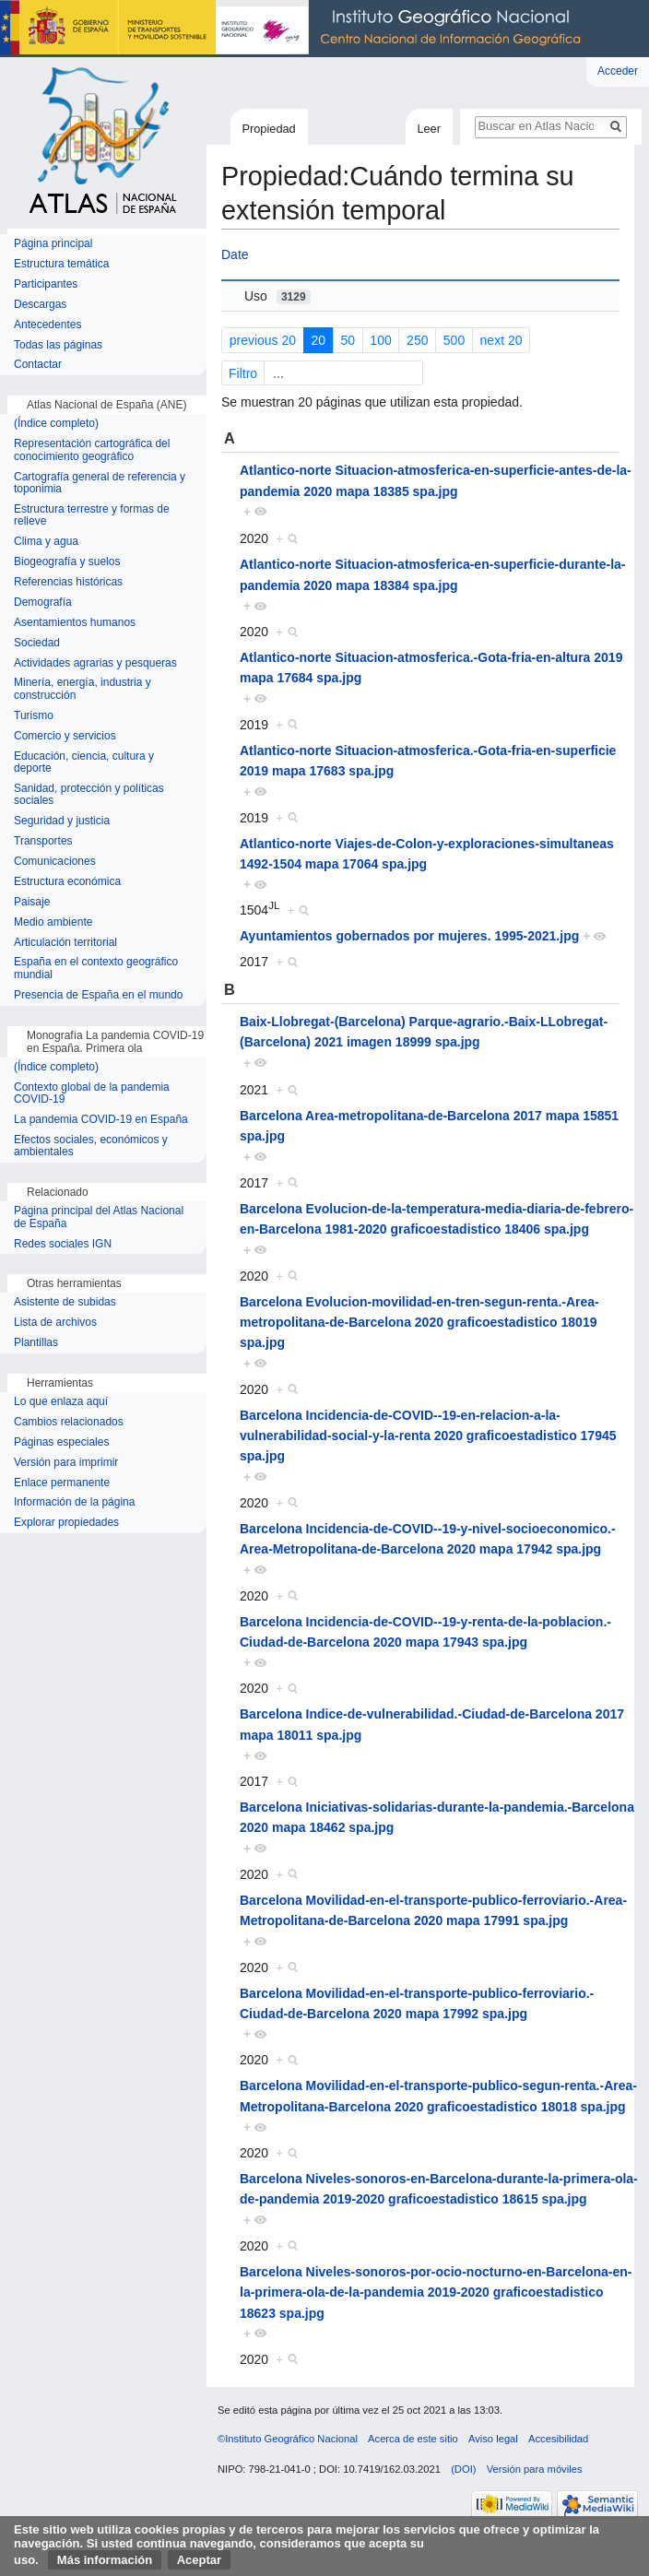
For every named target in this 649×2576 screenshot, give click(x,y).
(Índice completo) (56, 424)
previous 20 (263, 340)
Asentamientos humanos (75, 623)
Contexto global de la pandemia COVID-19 (92, 1093)
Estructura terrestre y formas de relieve (92, 515)
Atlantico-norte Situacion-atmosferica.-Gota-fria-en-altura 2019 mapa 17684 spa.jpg (431, 667)
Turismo (33, 716)
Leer (429, 129)
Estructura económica (67, 882)
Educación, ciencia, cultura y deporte (84, 762)
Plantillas (36, 1343)
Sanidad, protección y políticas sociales (89, 795)
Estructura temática (61, 264)
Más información (104, 2560)
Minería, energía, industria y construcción (82, 689)
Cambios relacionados (69, 1422)
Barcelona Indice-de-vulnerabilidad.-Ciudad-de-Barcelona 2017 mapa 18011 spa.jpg (432, 1724)
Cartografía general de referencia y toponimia (99, 483)
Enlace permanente (62, 1483)
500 (454, 340)
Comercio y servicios (65, 736)
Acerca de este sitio (413, 2438)
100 (380, 340)
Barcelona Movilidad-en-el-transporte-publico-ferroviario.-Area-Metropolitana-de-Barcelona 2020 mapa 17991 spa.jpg (433, 1910)
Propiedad (268, 129)
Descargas (40, 305)
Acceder (617, 71)
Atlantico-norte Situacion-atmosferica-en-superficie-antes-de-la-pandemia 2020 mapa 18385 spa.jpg (435, 480)
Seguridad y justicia (62, 821)
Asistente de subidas (65, 1302)
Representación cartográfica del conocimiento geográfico (92, 450)
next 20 (501, 340)
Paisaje (32, 902)
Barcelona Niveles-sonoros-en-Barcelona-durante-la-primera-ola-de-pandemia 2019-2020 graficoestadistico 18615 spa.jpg (439, 2188)
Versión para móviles (535, 2469)
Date (235, 254)
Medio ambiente (53, 922)
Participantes (45, 284)
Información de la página (74, 1502)
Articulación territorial (65, 943)
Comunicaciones (55, 862)
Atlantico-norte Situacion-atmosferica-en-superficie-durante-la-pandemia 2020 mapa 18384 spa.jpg (433, 574)
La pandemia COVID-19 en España (101, 1120)
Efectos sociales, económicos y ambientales (91, 1146)
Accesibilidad (558, 2438)
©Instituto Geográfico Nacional (288, 2438)
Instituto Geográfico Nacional (295, 28)
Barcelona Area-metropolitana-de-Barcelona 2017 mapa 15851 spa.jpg (429, 1125)
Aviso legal (493, 2438)
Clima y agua (46, 542)
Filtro (324, 373)
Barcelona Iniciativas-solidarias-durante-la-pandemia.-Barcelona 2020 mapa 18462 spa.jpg (437, 1817)
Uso (277, 296)
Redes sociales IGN (63, 1244)
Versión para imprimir (66, 1463)
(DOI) (463, 2469)
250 (417, 340)
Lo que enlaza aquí (61, 1402)
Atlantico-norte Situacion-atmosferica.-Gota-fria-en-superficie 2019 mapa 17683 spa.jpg (428, 760)
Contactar (38, 365)
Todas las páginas (58, 345)
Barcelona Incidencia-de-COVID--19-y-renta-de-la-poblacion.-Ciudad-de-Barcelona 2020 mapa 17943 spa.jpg (425, 1631)
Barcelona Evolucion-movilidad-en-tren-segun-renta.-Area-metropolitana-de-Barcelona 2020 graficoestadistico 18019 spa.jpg (419, 1322)
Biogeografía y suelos (67, 562)
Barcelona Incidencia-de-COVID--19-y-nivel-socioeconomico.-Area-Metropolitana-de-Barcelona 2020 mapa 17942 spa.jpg (428, 1538)
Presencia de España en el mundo (98, 995)
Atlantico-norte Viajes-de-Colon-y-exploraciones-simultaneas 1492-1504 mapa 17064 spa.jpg (427, 853)
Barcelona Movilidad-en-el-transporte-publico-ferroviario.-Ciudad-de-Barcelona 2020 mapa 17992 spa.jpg (417, 2003)
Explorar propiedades (66, 1523)
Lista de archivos (55, 1323)
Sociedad (37, 643)
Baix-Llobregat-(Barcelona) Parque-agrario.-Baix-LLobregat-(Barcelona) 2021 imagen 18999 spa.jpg (424, 1031)
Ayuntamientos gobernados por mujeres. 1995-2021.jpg (409, 935)
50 (347, 340)
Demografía (43, 603)
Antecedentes (47, 325)
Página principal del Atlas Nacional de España (98, 1217)
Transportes (43, 841)
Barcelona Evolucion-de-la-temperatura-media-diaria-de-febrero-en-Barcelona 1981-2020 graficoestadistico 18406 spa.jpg (436, 1218)
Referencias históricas (68, 582)
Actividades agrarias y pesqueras (95, 663)
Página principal (53, 244)
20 (318, 340)
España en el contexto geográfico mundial (96, 968)
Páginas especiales (61, 1442)
